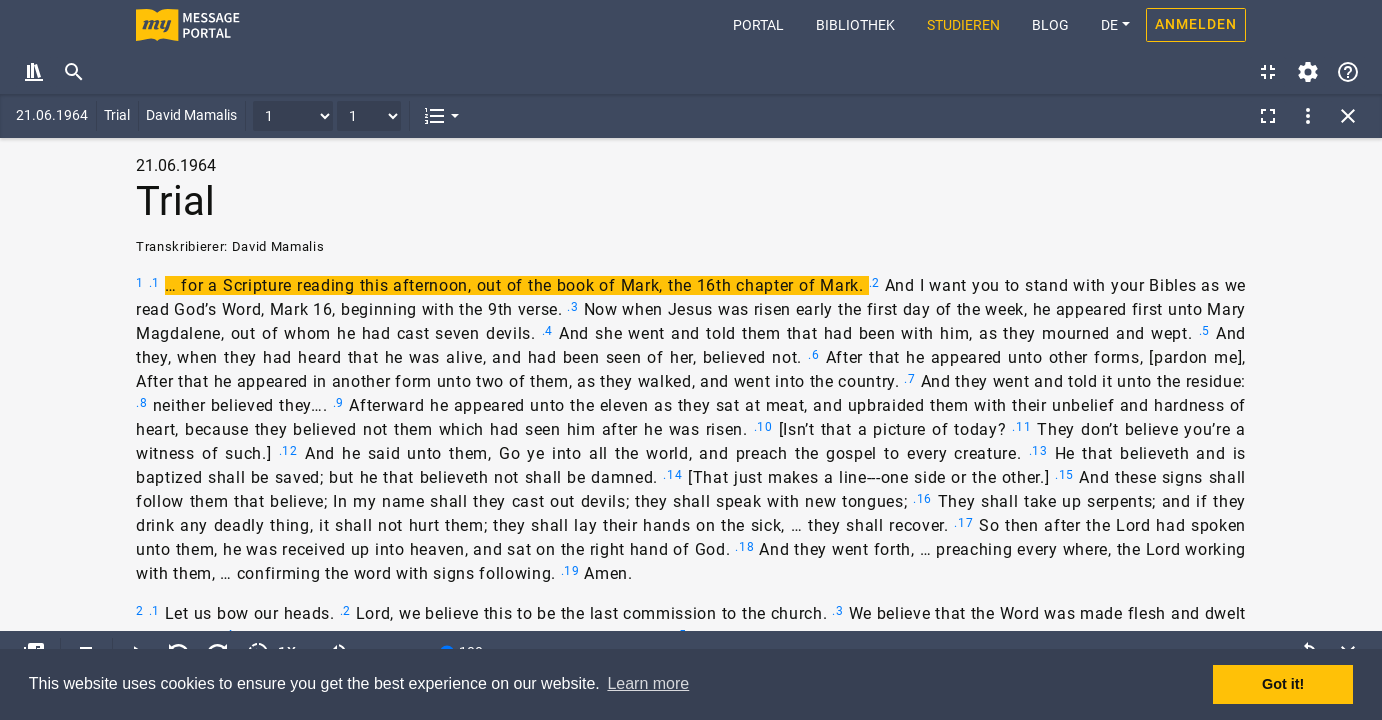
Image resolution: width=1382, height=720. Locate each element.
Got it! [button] (1283, 684)
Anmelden (1196, 24)
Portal (766, 23)
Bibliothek (855, 25)
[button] (441, 116)
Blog (1050, 25)
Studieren (963, 25)
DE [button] (1109, 25)
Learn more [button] (648, 683)
